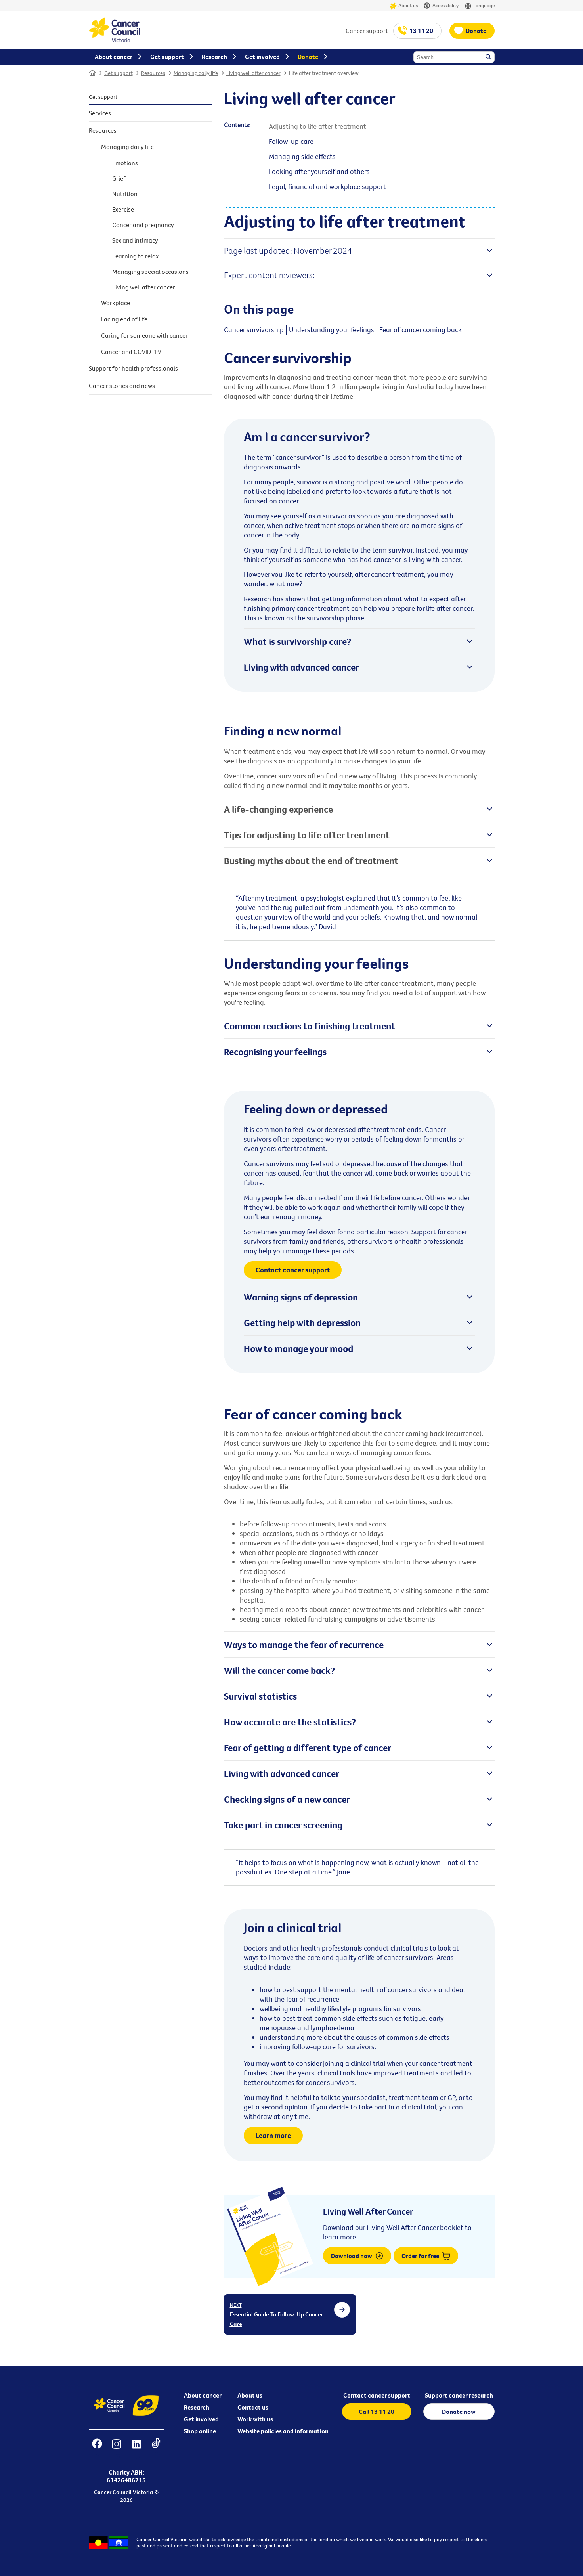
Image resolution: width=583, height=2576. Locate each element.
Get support (118, 72)
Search (489, 57)
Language (479, 6)
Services (100, 113)
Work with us (255, 2419)
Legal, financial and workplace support (327, 186)
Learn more (273, 2135)
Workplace (115, 303)
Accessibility (441, 6)
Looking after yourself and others (319, 171)
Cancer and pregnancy (143, 225)
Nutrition (125, 194)
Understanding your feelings (331, 329)
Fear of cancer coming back (420, 329)
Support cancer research (459, 2395)
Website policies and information (283, 2431)
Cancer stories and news (122, 386)
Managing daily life (196, 72)
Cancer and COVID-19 (131, 352)
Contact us (252, 2407)
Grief (119, 178)
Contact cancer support (293, 1269)
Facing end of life (124, 319)
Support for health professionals (133, 368)
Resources (153, 72)
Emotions (125, 163)
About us (404, 6)
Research (196, 2407)
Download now (357, 2255)
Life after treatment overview (324, 72)
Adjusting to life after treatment (317, 126)
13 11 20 (421, 30)
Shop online (200, 2431)
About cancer (203, 2395)
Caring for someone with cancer (144, 335)
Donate (476, 30)
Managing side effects (302, 156)
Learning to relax (135, 256)
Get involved (201, 2419)
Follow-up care (291, 141)
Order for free (425, 2256)
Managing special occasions (150, 271)
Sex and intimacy (135, 240)
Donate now (459, 2411)
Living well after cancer (253, 72)
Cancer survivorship (254, 329)
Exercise (123, 209)
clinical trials (409, 1948)
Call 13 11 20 (376, 2411)
